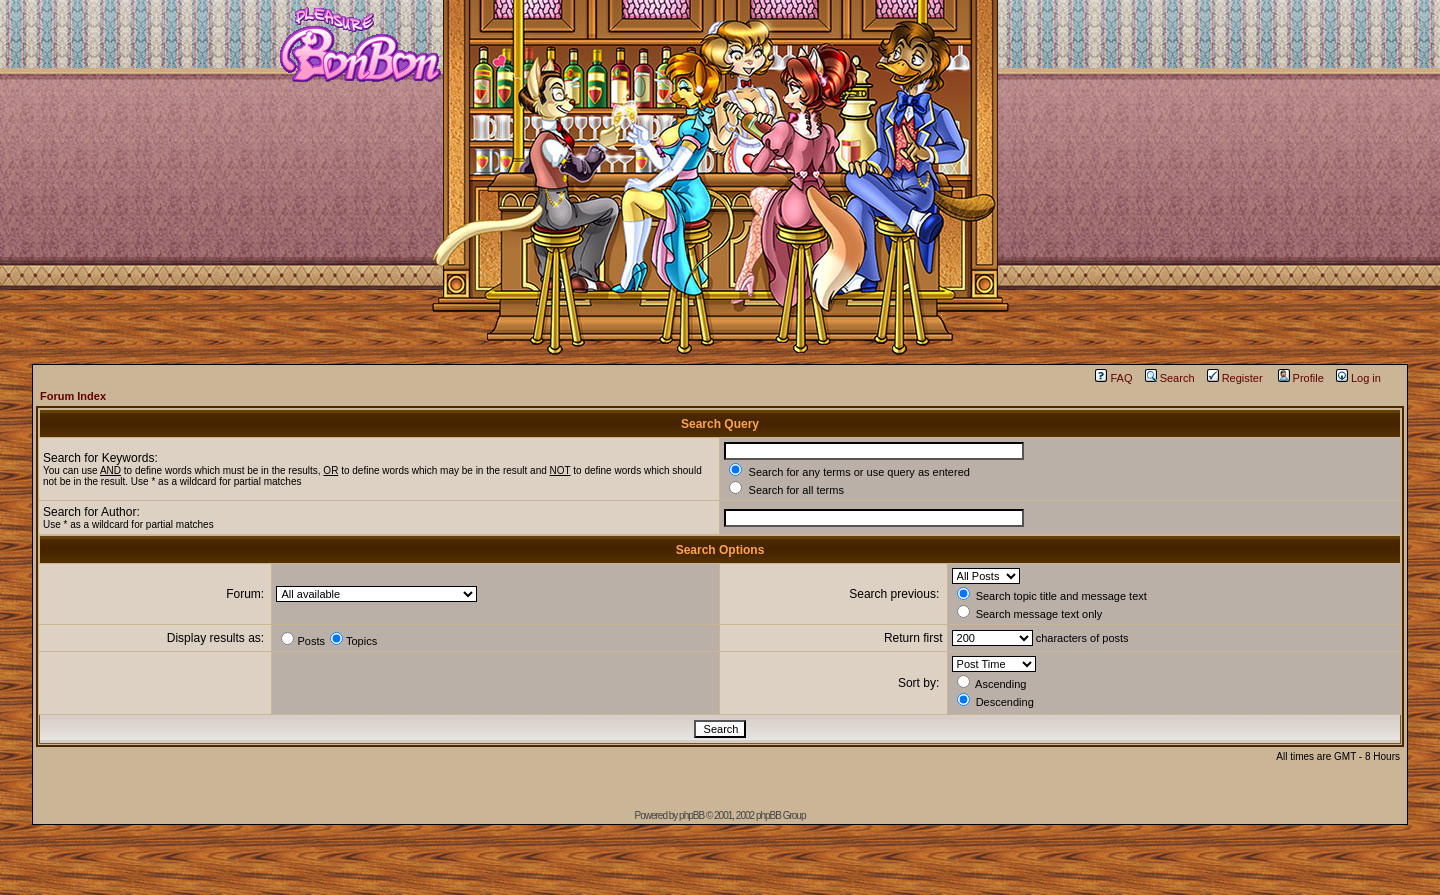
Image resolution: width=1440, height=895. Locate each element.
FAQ (1113, 378)
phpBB (691, 815)
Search (1170, 378)
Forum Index (73, 396)
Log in (1358, 378)
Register (1235, 378)
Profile (1301, 378)
